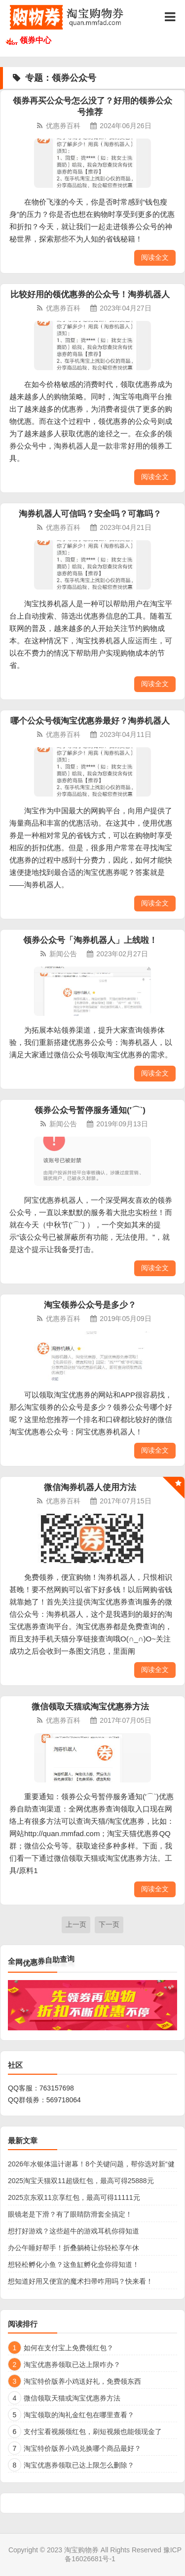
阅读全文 (155, 257)
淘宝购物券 (81, 2550)
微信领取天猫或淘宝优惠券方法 (90, 1706)
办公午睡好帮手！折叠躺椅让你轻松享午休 (73, 2248)
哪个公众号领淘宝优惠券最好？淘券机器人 (90, 721)
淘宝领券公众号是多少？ (90, 1305)
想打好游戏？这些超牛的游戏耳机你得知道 (73, 2231)
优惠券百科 (63, 126)
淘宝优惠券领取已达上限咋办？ (72, 2364)
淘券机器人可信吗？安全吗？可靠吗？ (90, 514)
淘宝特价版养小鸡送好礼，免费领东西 (82, 2381)
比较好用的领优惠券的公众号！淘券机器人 (90, 294)
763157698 (56, 2088)
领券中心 (35, 40)
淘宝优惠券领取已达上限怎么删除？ (79, 2465)
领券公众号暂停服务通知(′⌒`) (90, 1110)
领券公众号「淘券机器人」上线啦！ (90, 940)
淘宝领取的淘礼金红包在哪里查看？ (79, 2415)
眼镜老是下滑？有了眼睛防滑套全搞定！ (70, 2214)
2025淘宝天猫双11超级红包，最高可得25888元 (81, 2181)
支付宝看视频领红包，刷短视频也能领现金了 (93, 2432)
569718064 (63, 2100)
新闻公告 (63, 954)
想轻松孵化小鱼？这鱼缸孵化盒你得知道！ (73, 2264)
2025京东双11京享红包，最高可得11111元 (74, 2197)
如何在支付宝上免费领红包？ (68, 2348)
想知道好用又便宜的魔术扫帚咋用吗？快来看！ (80, 2281)
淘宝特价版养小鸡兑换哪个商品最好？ (82, 2448)
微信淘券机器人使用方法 (90, 1487)
